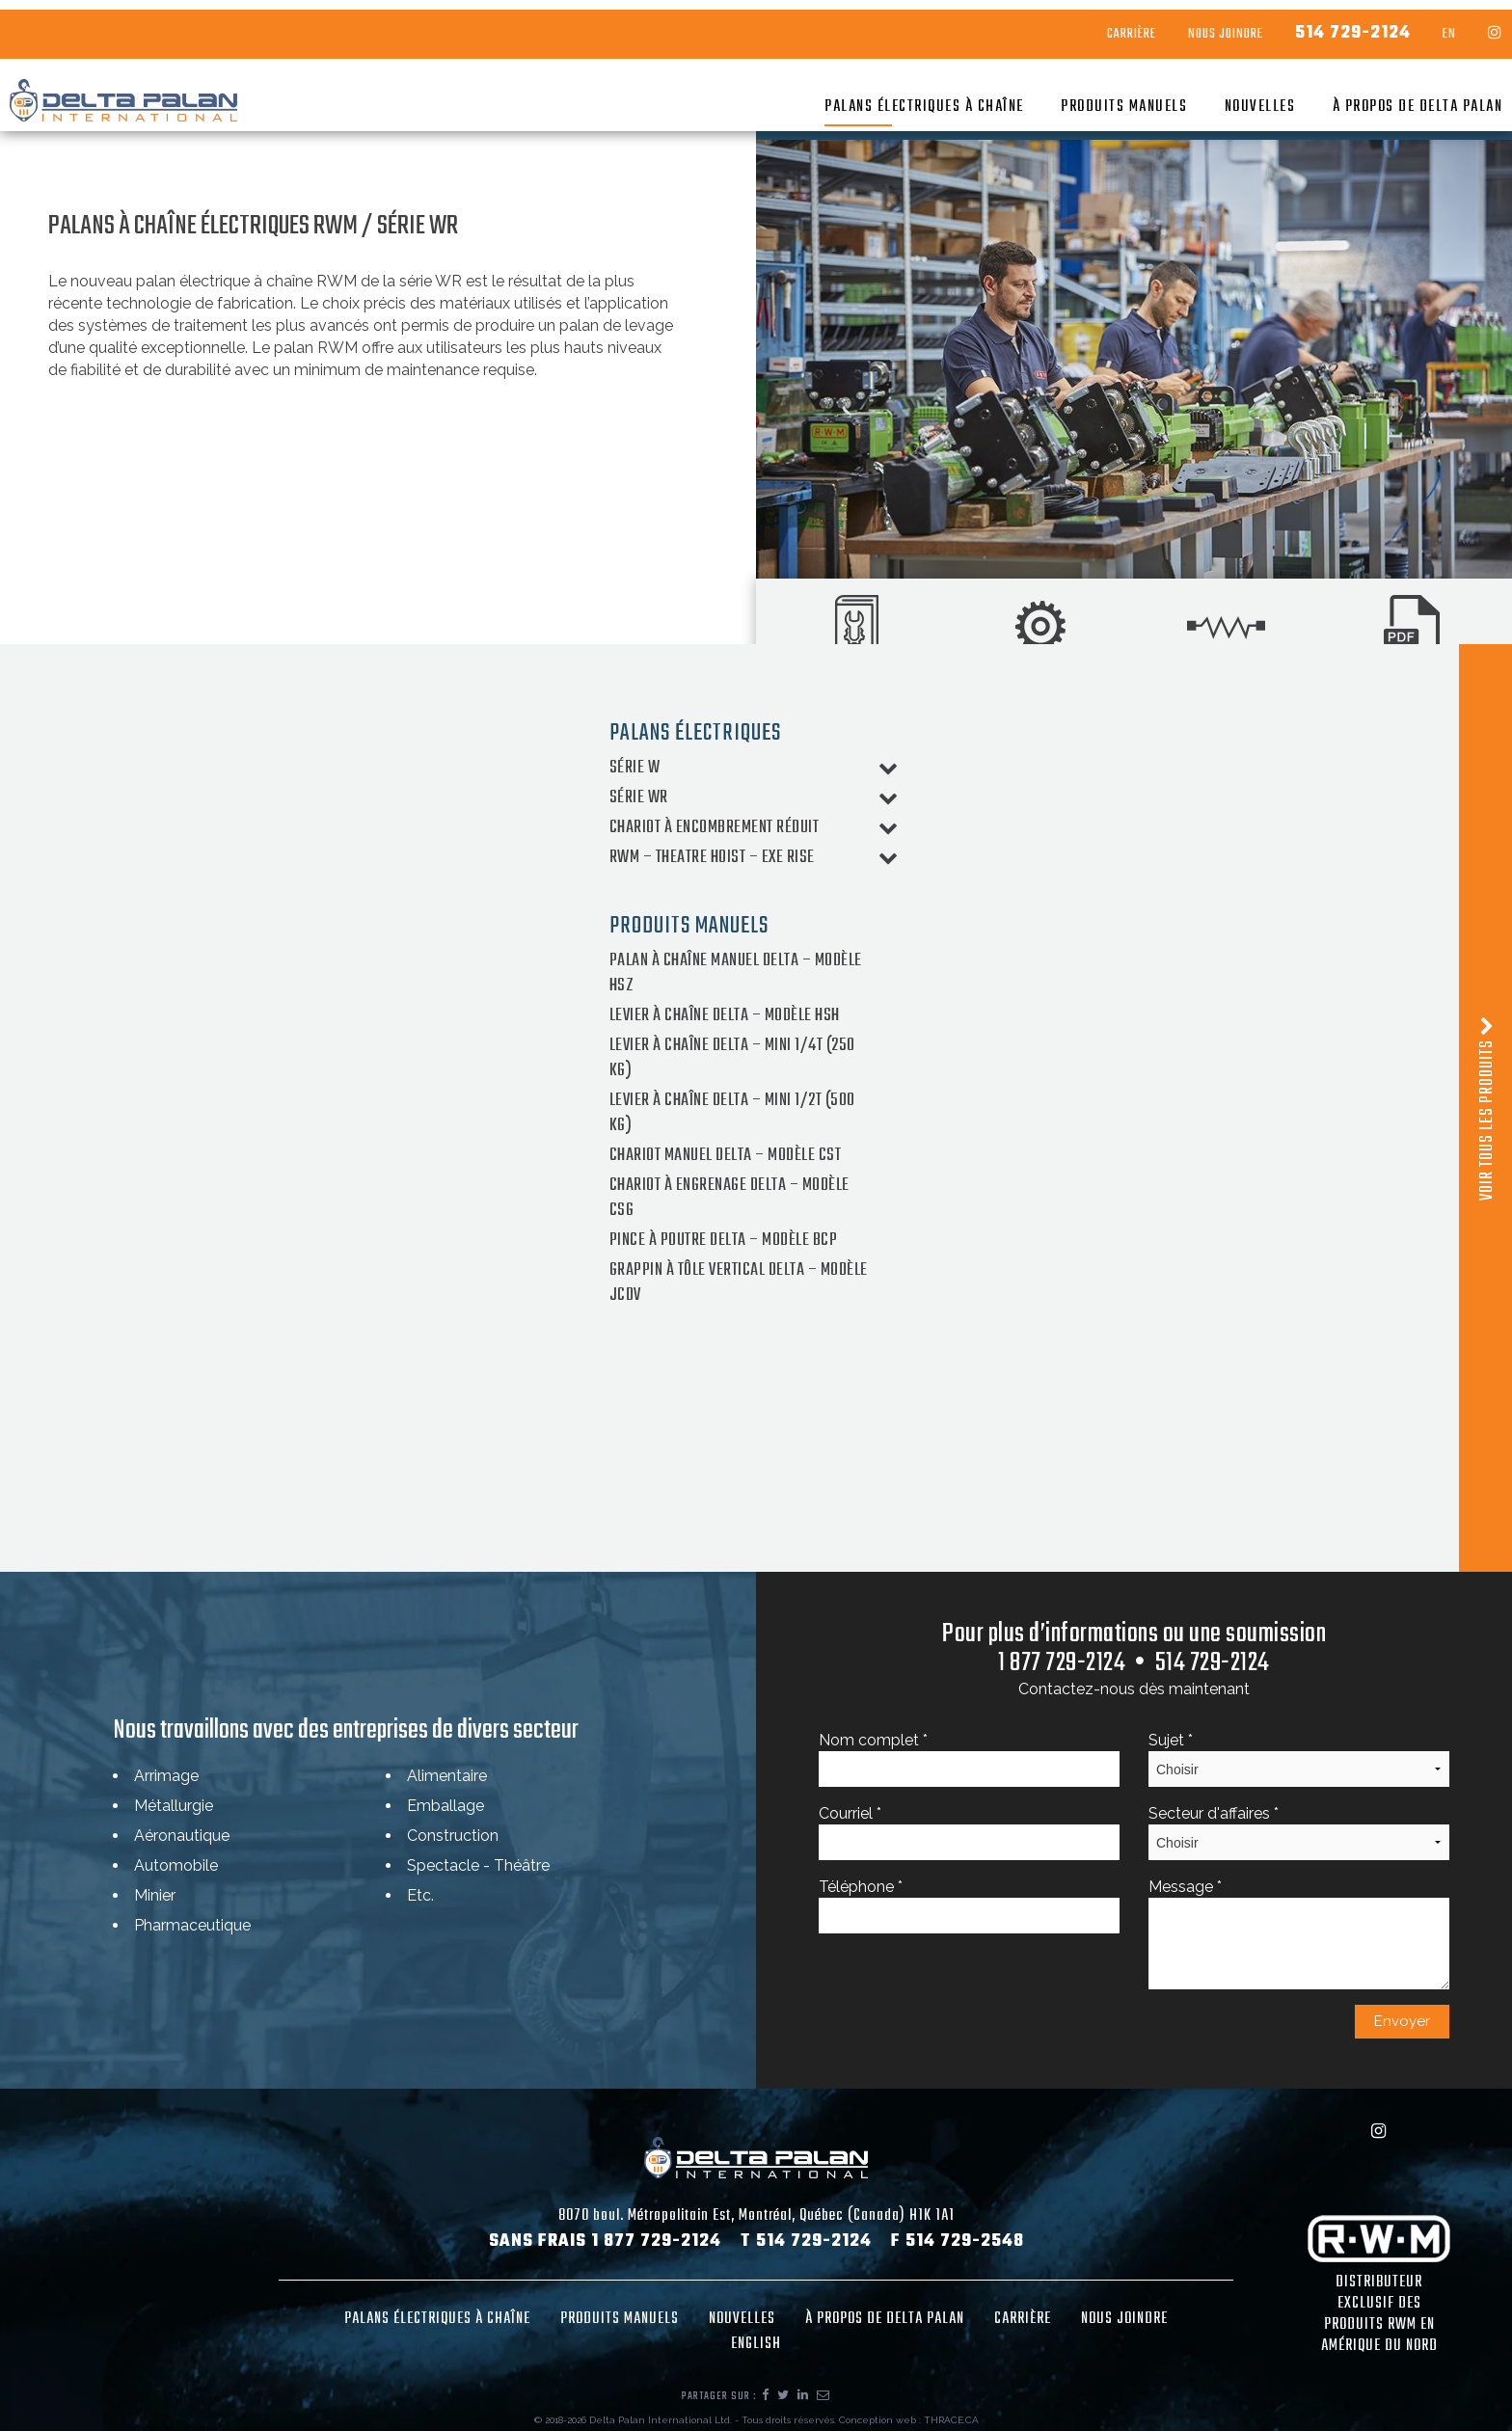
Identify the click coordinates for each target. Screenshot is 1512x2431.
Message (1298, 1933)
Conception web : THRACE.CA (909, 2420)
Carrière (1093, 25)
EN (1411, 25)
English (756, 2344)
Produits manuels (1085, 97)
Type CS (821, 1437)
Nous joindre (1124, 2319)
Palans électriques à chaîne (886, 97)
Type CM (475, 1437)
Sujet (1298, 1759)
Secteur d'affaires (1298, 1832)
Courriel (969, 1832)
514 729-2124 (1314, 24)
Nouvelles (1221, 97)
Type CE (128, 1437)
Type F (1161, 1437)
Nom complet (969, 1759)
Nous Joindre (1187, 25)
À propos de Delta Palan (1379, 97)
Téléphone (969, 1905)
